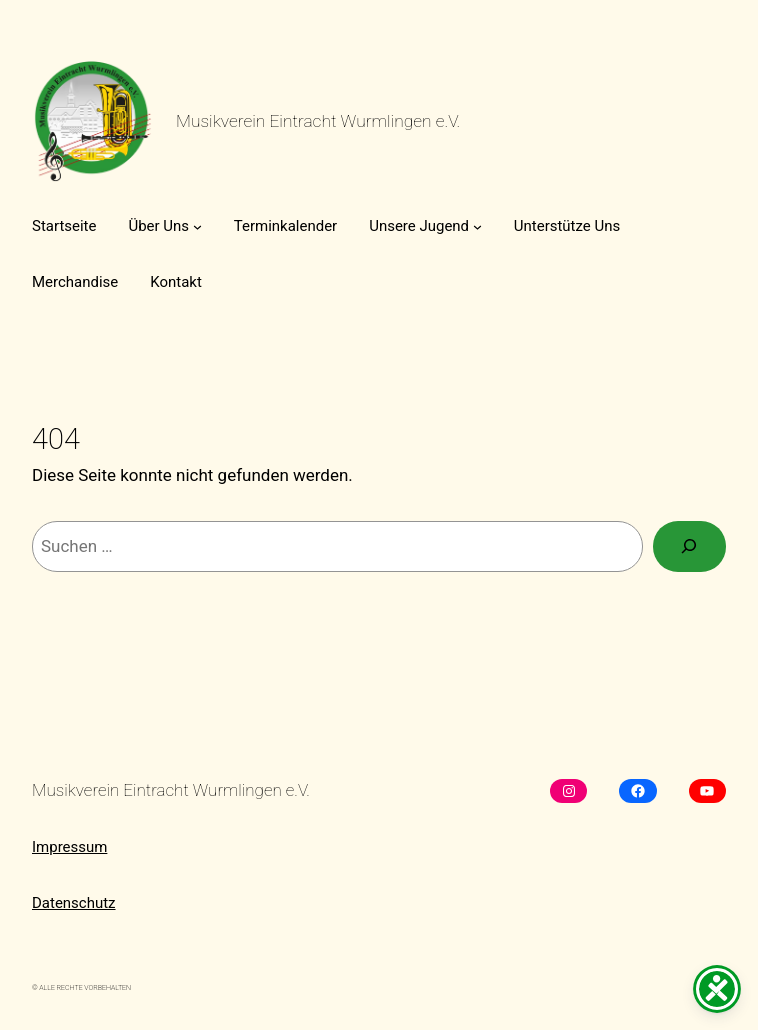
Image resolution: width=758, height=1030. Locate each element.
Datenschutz (74, 903)
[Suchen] (689, 546)
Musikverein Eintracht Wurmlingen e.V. (318, 121)
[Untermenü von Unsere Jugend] (477, 226)
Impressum (69, 847)
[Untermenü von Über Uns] (197, 226)
